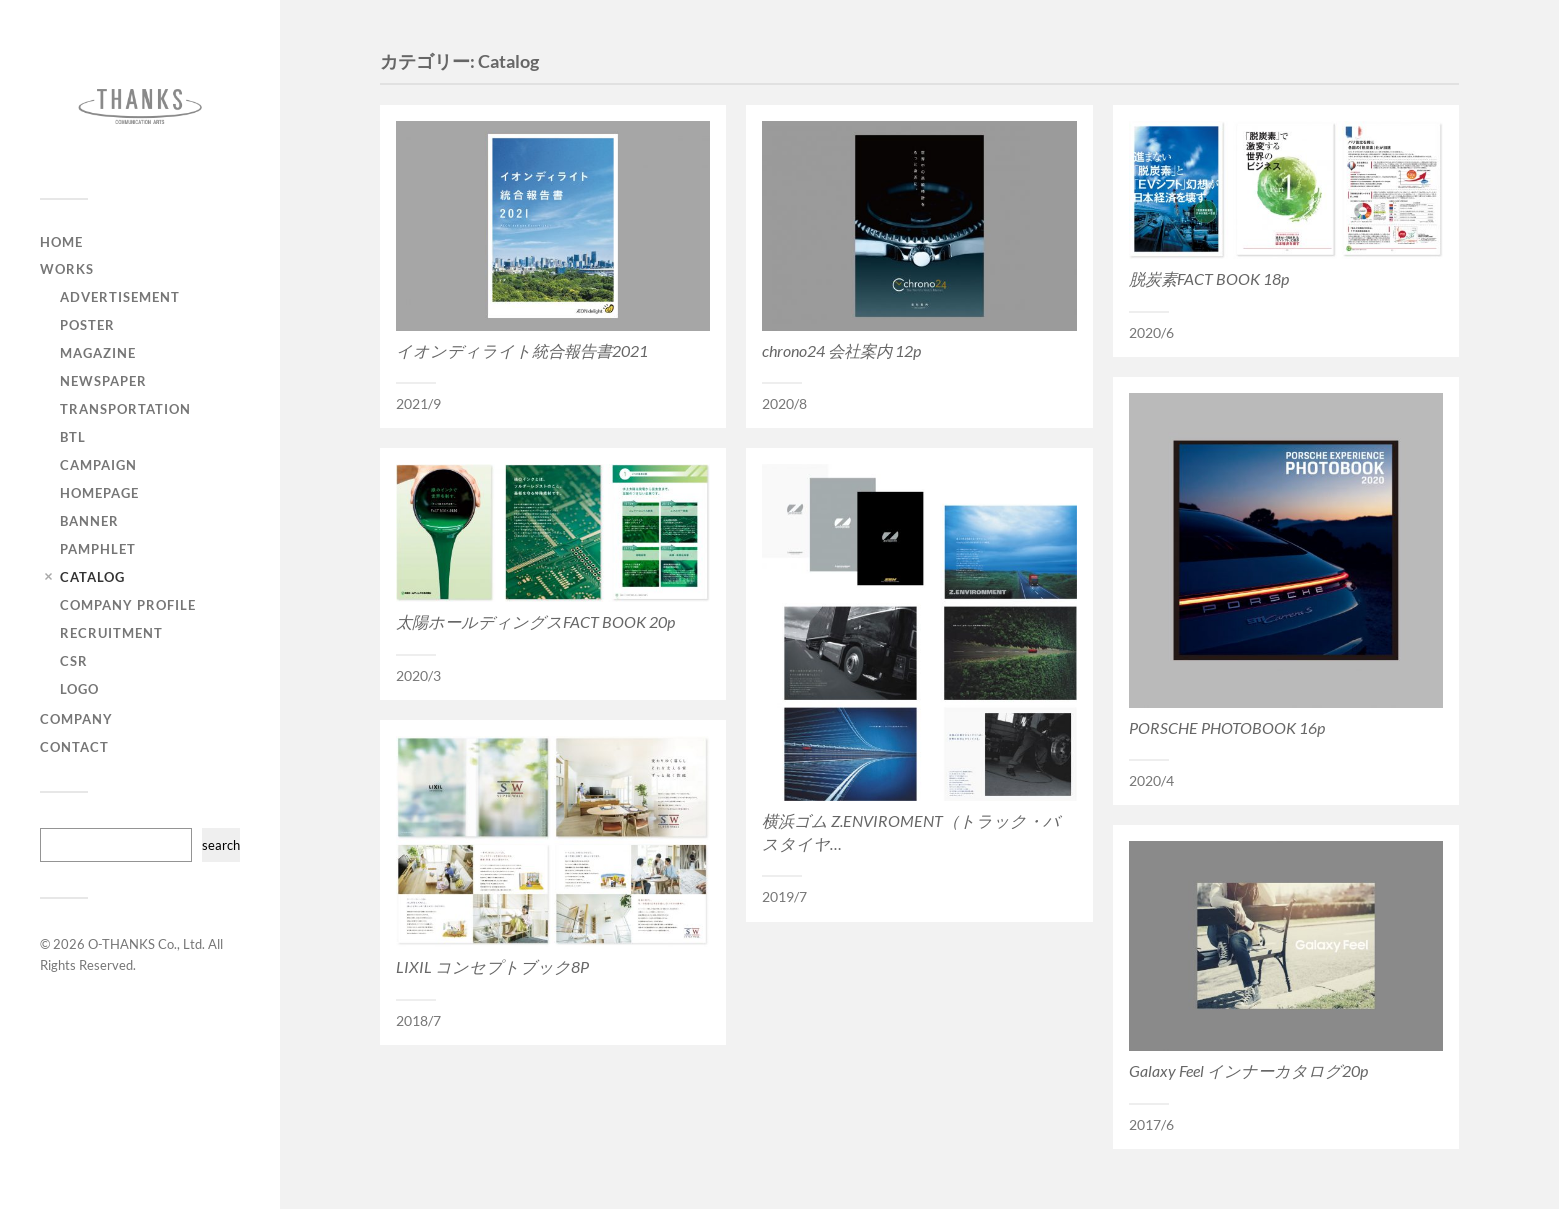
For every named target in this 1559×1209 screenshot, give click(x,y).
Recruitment (111, 633)
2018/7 (418, 1021)
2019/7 (784, 897)
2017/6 (1151, 1125)
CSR (74, 661)
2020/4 (1151, 781)
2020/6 (1151, 333)
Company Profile (128, 605)
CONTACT (74, 747)
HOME (61, 242)
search (221, 845)
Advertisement (120, 297)
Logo (79, 689)
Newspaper (103, 381)
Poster (87, 325)
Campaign (98, 465)
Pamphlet (98, 549)
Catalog (92, 577)
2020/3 (418, 676)
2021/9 (418, 404)
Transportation (125, 409)
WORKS (67, 269)
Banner (89, 521)
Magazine (98, 353)
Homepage (99, 493)
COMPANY (76, 719)
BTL (73, 437)
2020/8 (784, 404)
